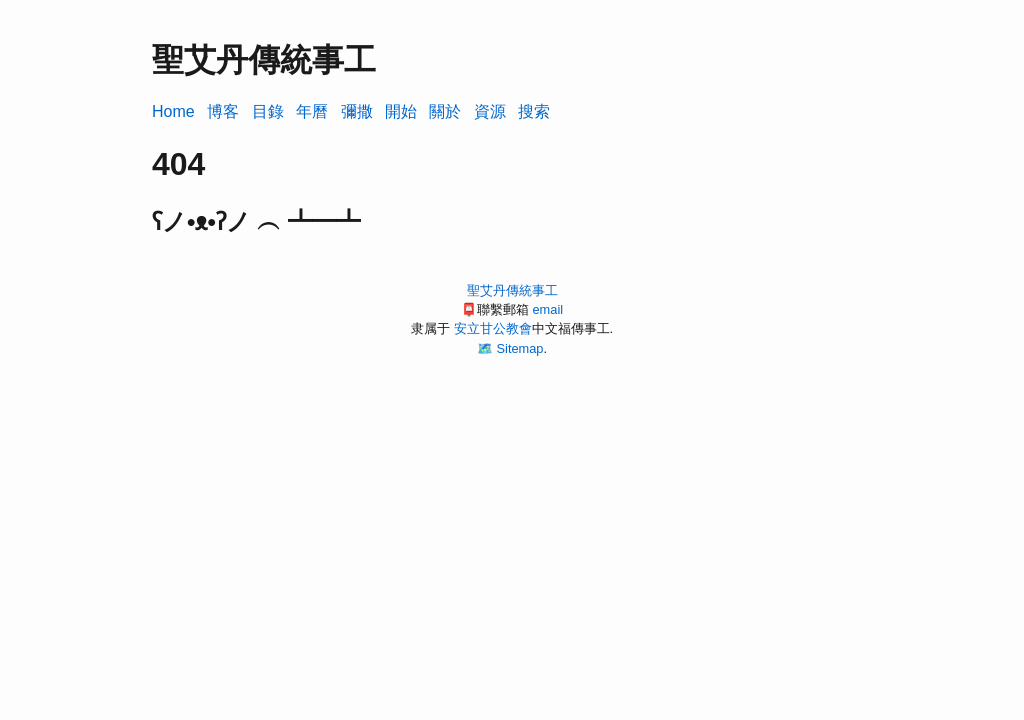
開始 (401, 111)
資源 (490, 111)
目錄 (268, 111)
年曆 (312, 111)
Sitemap (520, 348)
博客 (223, 111)
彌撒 (357, 111)
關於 (445, 111)
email (547, 309)
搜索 (534, 111)
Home (173, 111)
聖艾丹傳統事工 (512, 290)
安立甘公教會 (493, 328)
